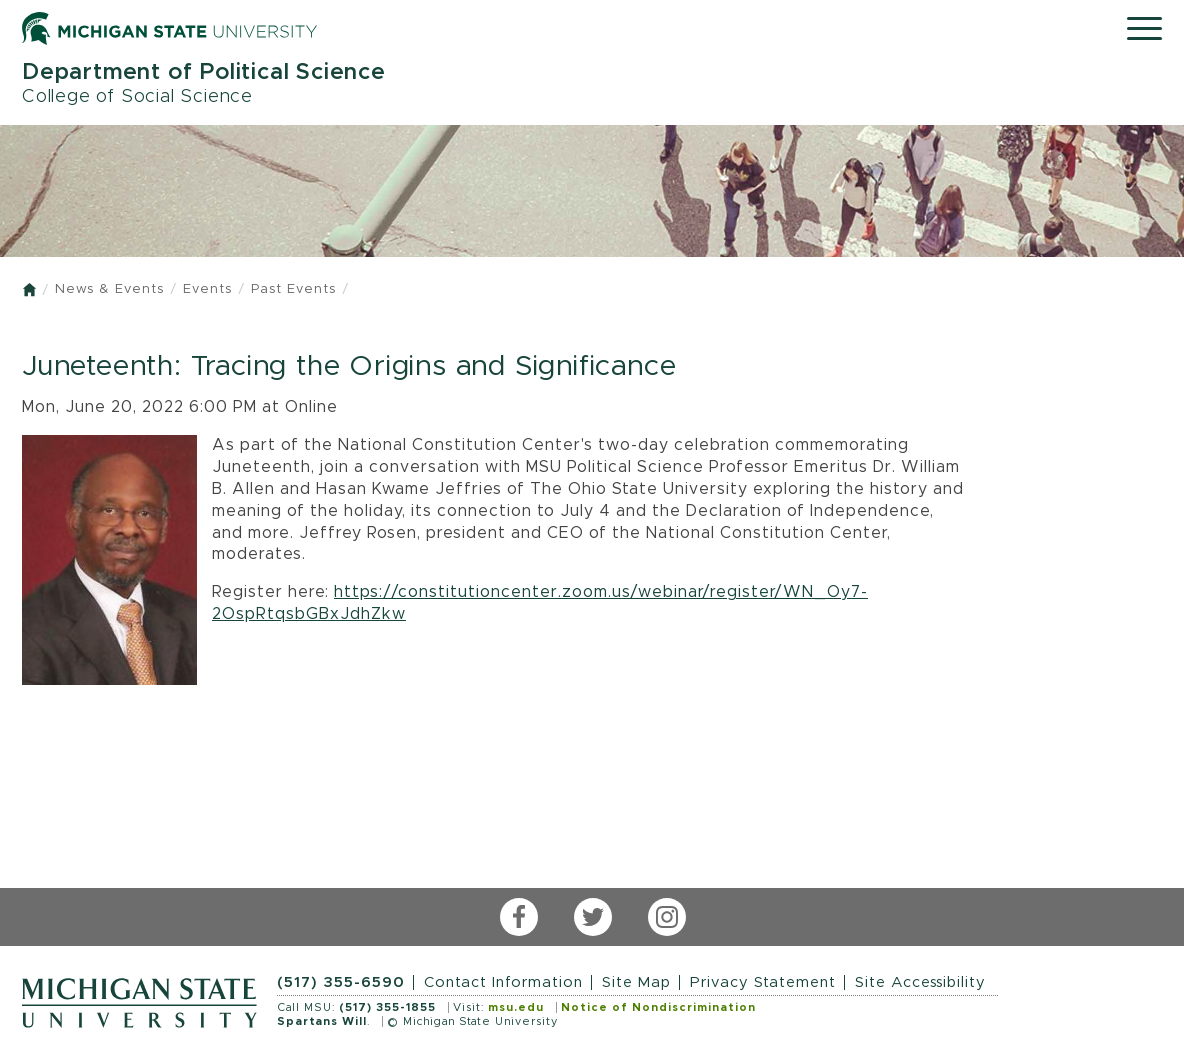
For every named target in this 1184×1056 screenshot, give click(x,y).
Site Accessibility (920, 982)
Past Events (293, 289)
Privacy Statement (763, 982)
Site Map (636, 982)
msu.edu (516, 1007)
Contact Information (503, 982)
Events (207, 289)
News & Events (109, 289)
